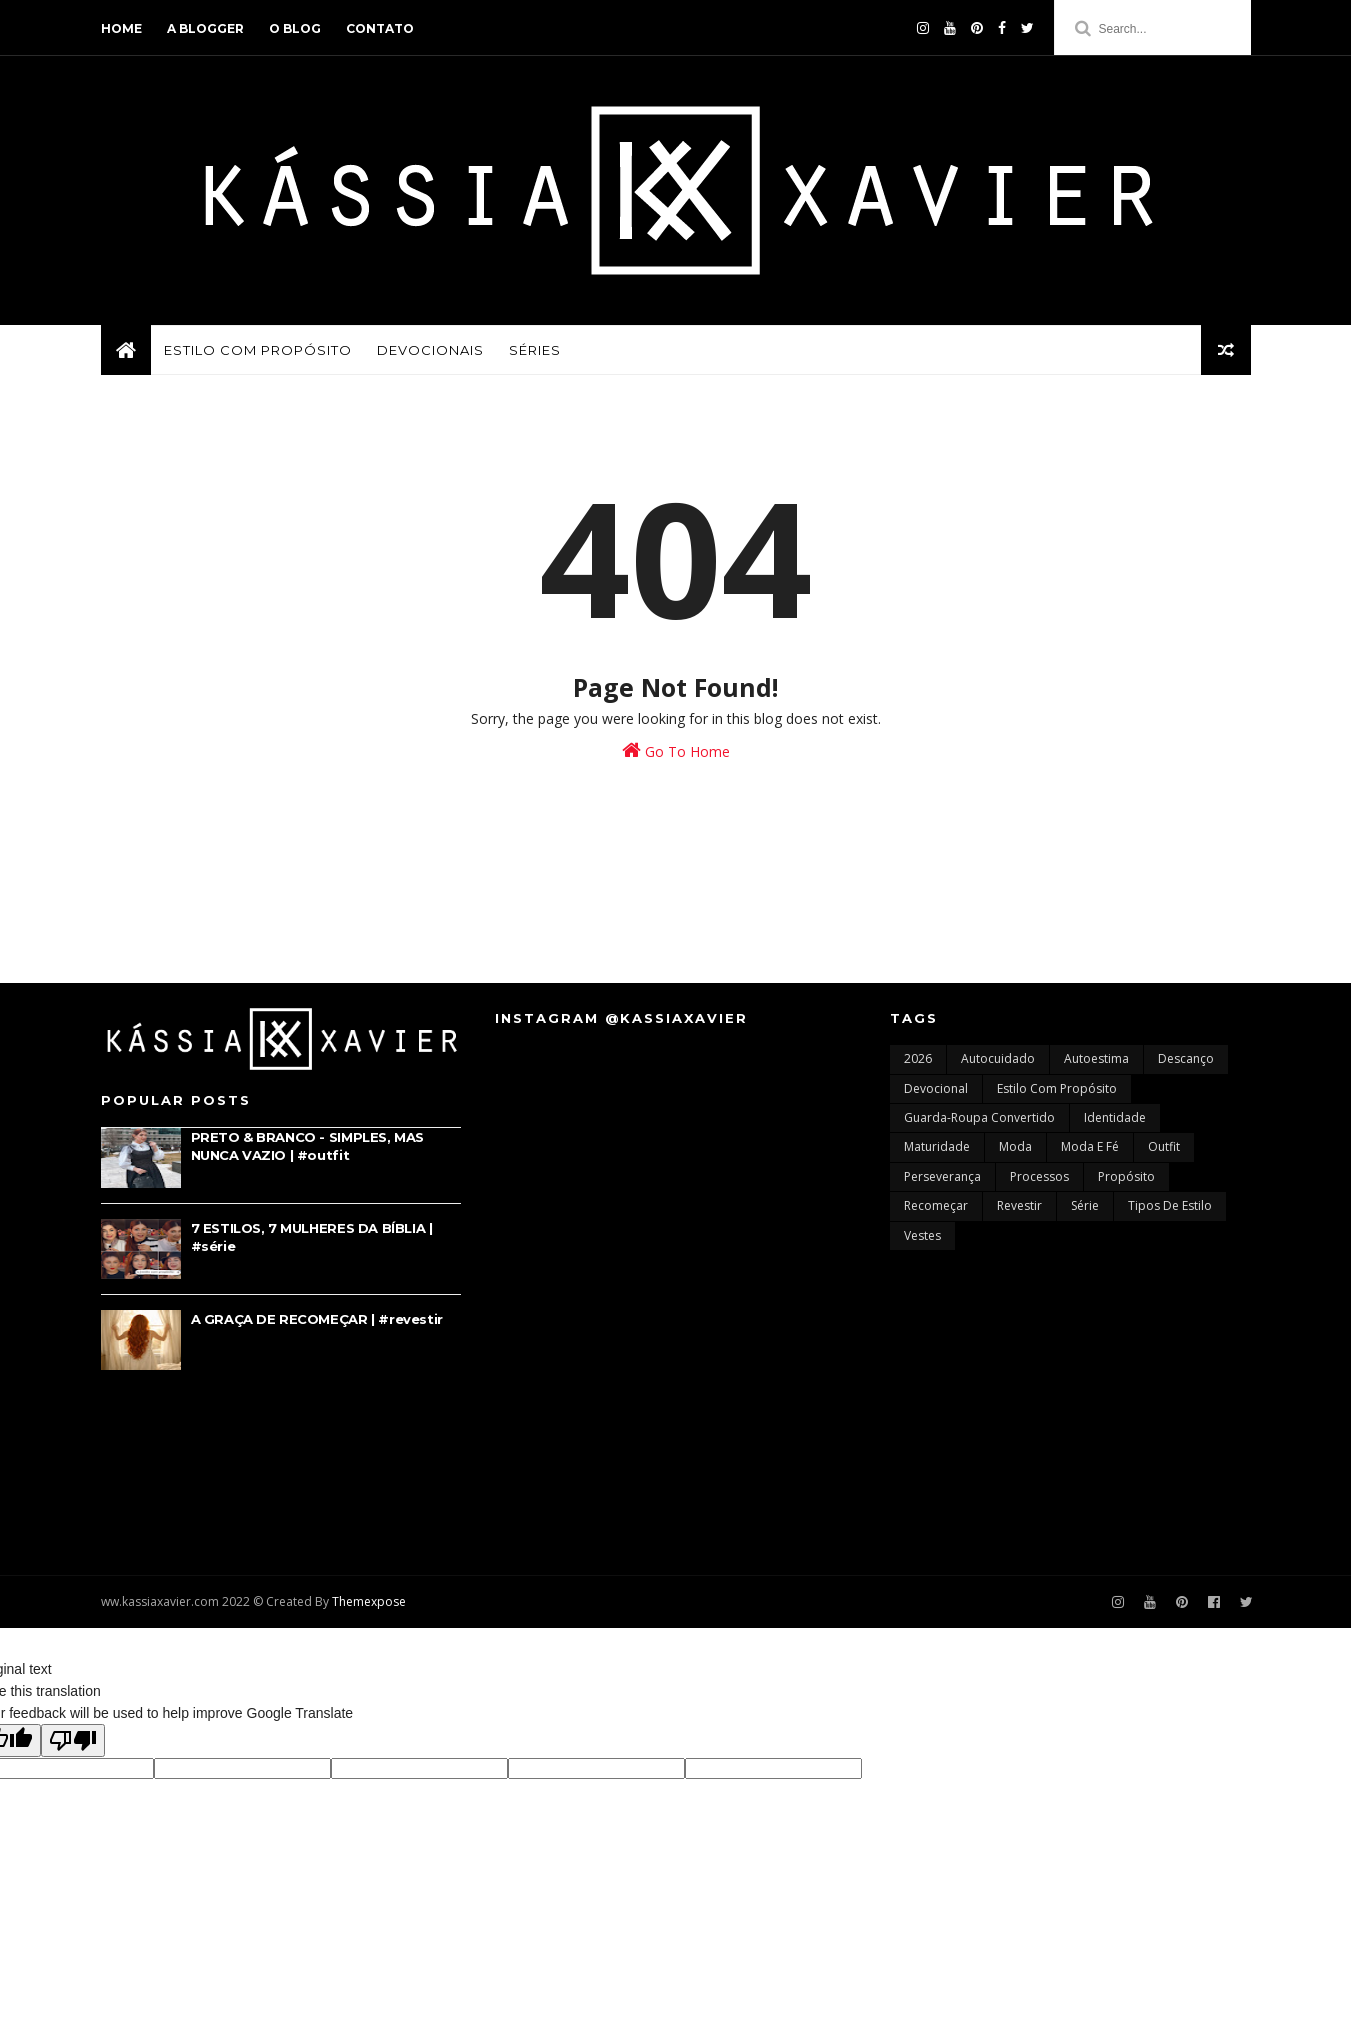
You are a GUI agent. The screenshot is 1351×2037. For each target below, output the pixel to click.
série (1085, 1205)
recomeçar (936, 1205)
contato (380, 28)
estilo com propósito (1057, 1088)
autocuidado (998, 1058)
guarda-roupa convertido (979, 1117)
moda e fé (1090, 1146)
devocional (936, 1088)
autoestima (1096, 1058)
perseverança (942, 1176)
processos (1039, 1176)
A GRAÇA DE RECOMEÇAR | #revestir (317, 1319)
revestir (1019, 1205)
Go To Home (676, 750)
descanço (1186, 1058)
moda (1015, 1146)
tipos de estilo (1170, 1205)
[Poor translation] (73, 1740)
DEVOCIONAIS (430, 350)
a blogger (205, 28)
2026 (918, 1058)
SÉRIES (535, 350)
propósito (1126, 1176)
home (121, 28)
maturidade (937, 1146)
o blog (295, 28)
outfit (1164, 1146)
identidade (1115, 1117)
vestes (922, 1235)
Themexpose (369, 1601)
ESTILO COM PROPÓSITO (258, 350)
